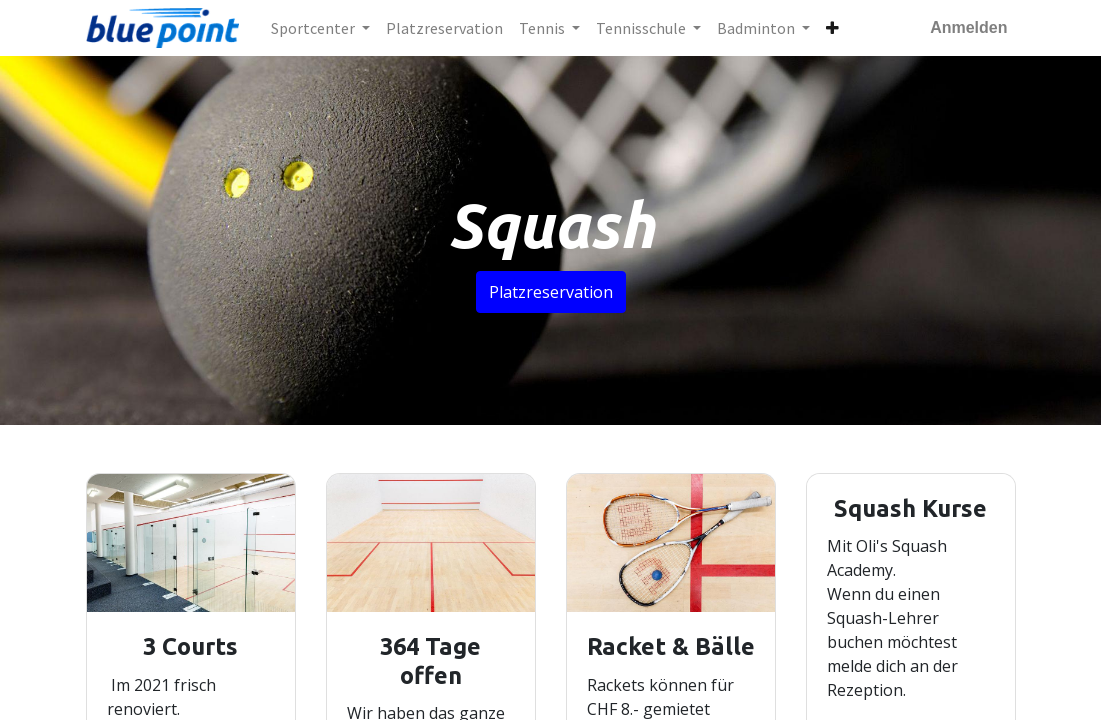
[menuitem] (444, 28)
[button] (832, 28)
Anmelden (968, 27)
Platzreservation (551, 292)
